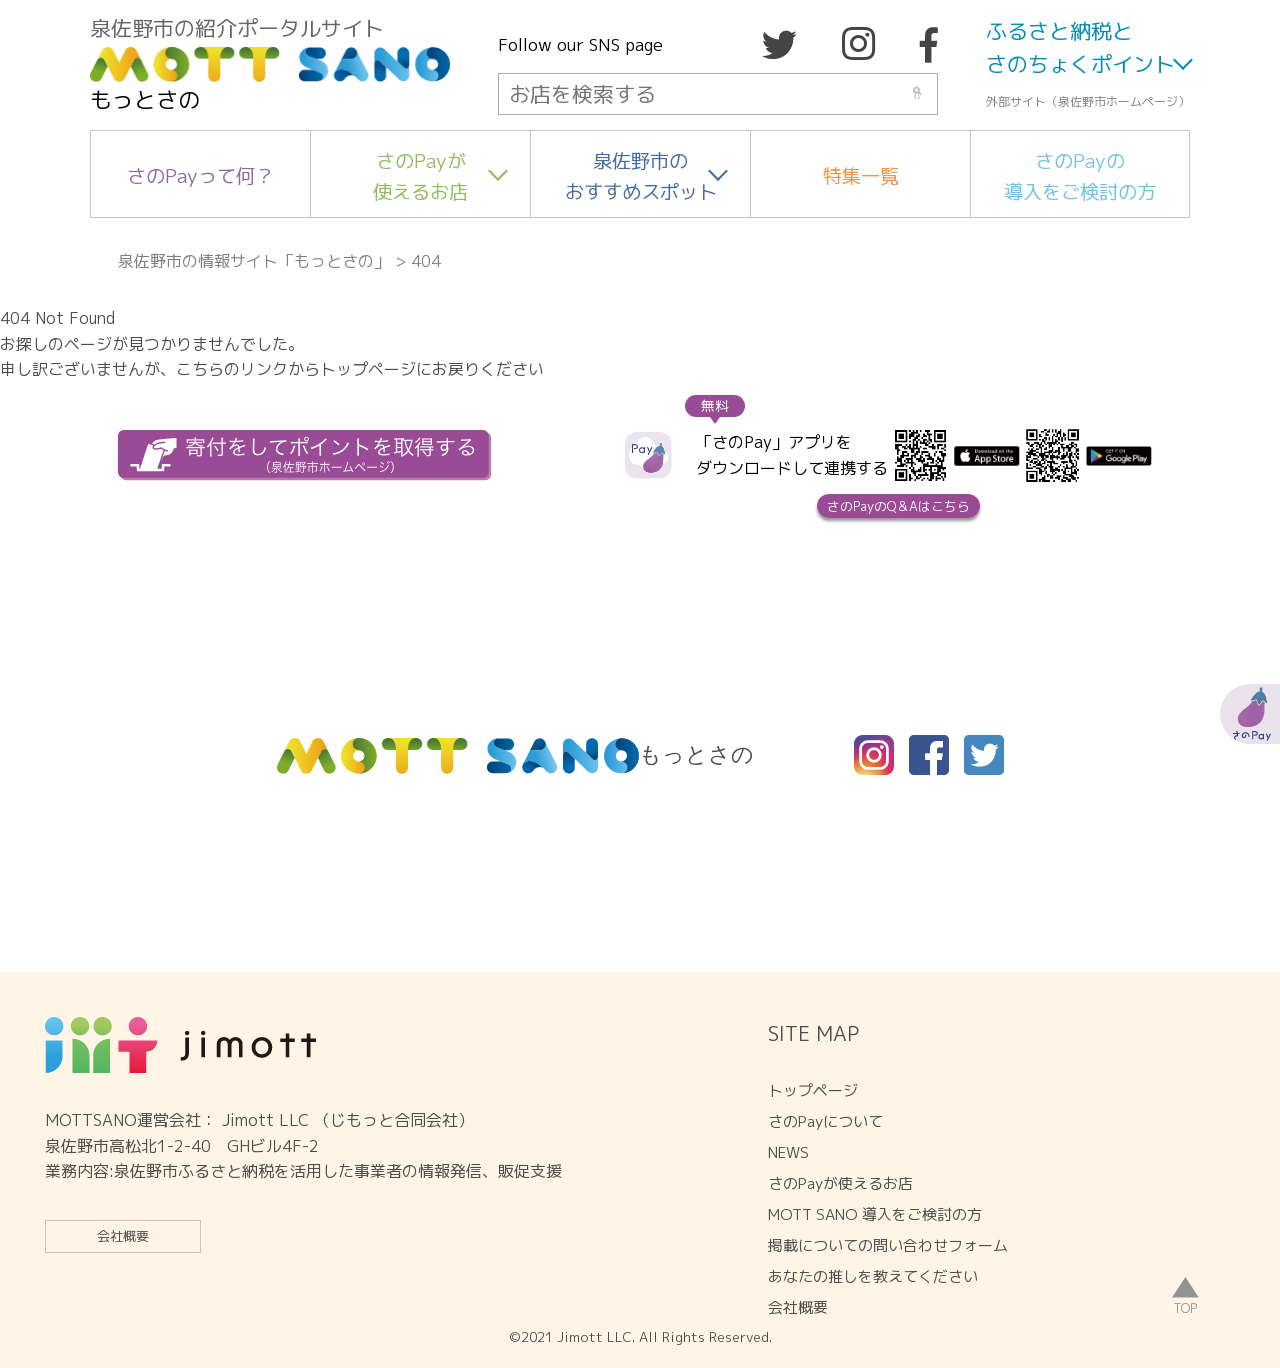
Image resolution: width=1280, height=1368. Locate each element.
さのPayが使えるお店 (420, 176)
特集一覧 (861, 175)
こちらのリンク (232, 369)
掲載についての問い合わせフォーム (888, 1245)
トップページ (813, 1090)
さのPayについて (825, 1121)
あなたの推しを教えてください (873, 1276)
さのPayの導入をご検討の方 (1080, 176)
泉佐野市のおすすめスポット (641, 176)
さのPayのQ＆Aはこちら (898, 506)
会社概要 (123, 1236)
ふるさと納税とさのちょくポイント (1080, 48)
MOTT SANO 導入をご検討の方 (875, 1214)
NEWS (788, 1152)
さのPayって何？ (200, 175)
